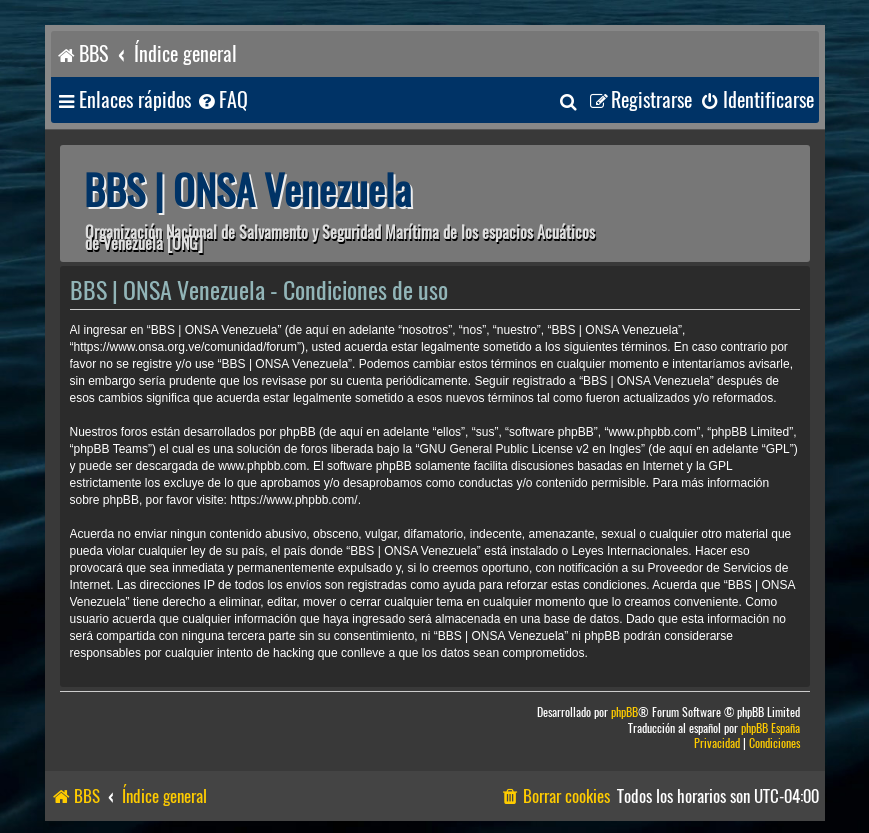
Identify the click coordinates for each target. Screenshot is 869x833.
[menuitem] (222, 100)
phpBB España (770, 728)
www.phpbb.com (262, 466)
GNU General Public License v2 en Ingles (529, 449)
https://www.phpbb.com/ (293, 500)
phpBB (624, 712)
